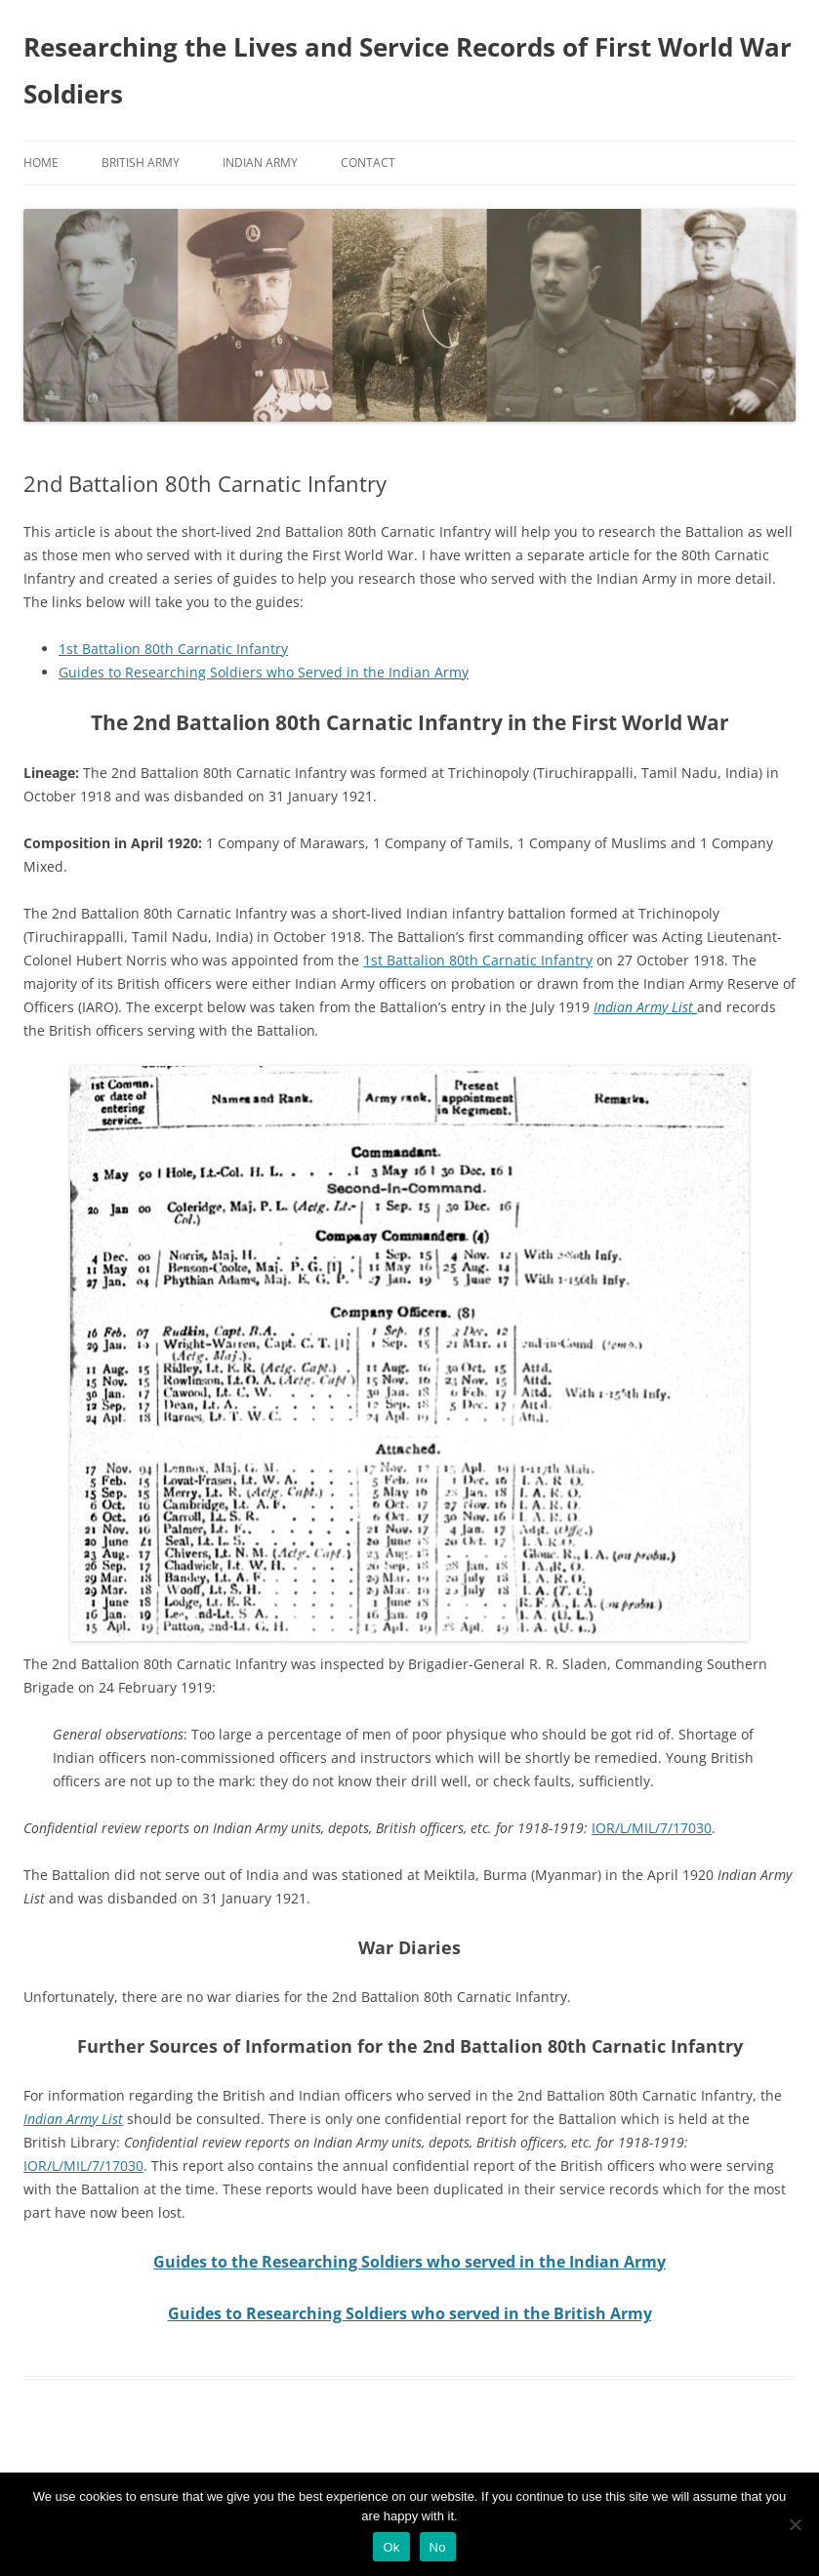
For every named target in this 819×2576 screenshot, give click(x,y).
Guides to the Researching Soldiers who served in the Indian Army (409, 2261)
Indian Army (260, 162)
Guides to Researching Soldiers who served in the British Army (410, 2313)
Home (41, 162)
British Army (141, 162)
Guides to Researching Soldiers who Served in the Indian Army (264, 672)
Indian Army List (645, 1007)
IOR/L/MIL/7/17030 (652, 1828)
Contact (368, 162)
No (438, 2547)
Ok (391, 2547)
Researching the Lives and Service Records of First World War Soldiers (407, 70)
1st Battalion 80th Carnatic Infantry (173, 648)
